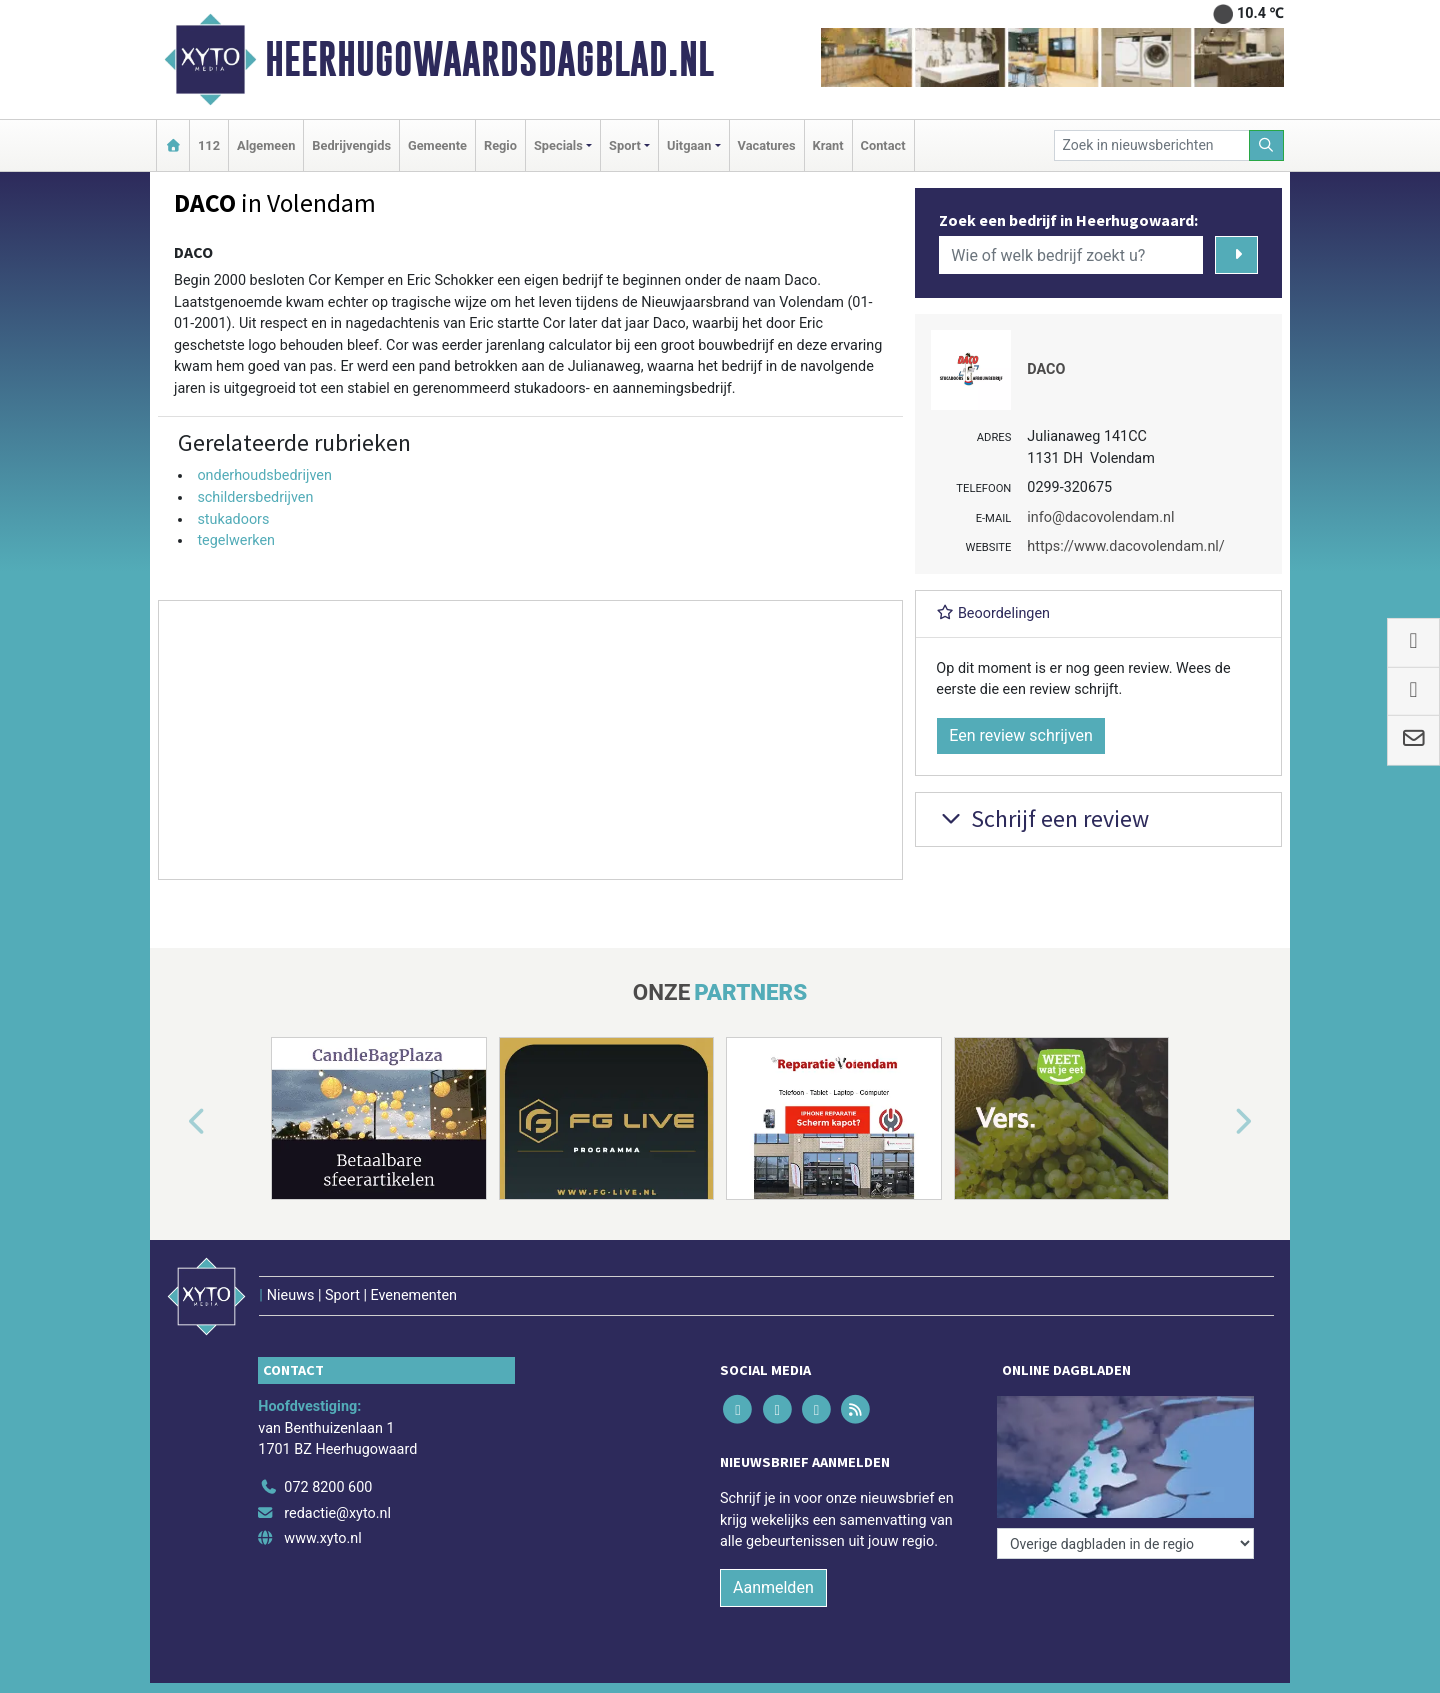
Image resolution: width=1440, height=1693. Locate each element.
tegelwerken (236, 540)
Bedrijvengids (351, 145)
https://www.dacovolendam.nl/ (1125, 546)
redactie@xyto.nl (337, 1513)
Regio (500, 145)
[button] (174, 1122)
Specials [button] (558, 145)
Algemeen (266, 145)
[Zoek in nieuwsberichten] (1152, 145)
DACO (1046, 369)
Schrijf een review (1042, 818)
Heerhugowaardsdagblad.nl (489, 59)
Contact (883, 145)
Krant (828, 145)
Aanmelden (773, 1587)
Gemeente (437, 145)
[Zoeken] (1267, 145)
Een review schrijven (1021, 735)
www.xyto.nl (322, 1538)
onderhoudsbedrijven (264, 475)
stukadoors (233, 519)
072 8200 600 (328, 1487)
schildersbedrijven (255, 497)
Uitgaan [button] (689, 145)
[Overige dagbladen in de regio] (1125, 1543)
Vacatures (767, 145)
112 (209, 145)
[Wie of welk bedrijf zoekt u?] (1071, 255)
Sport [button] (625, 145)
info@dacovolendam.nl (1100, 517)
